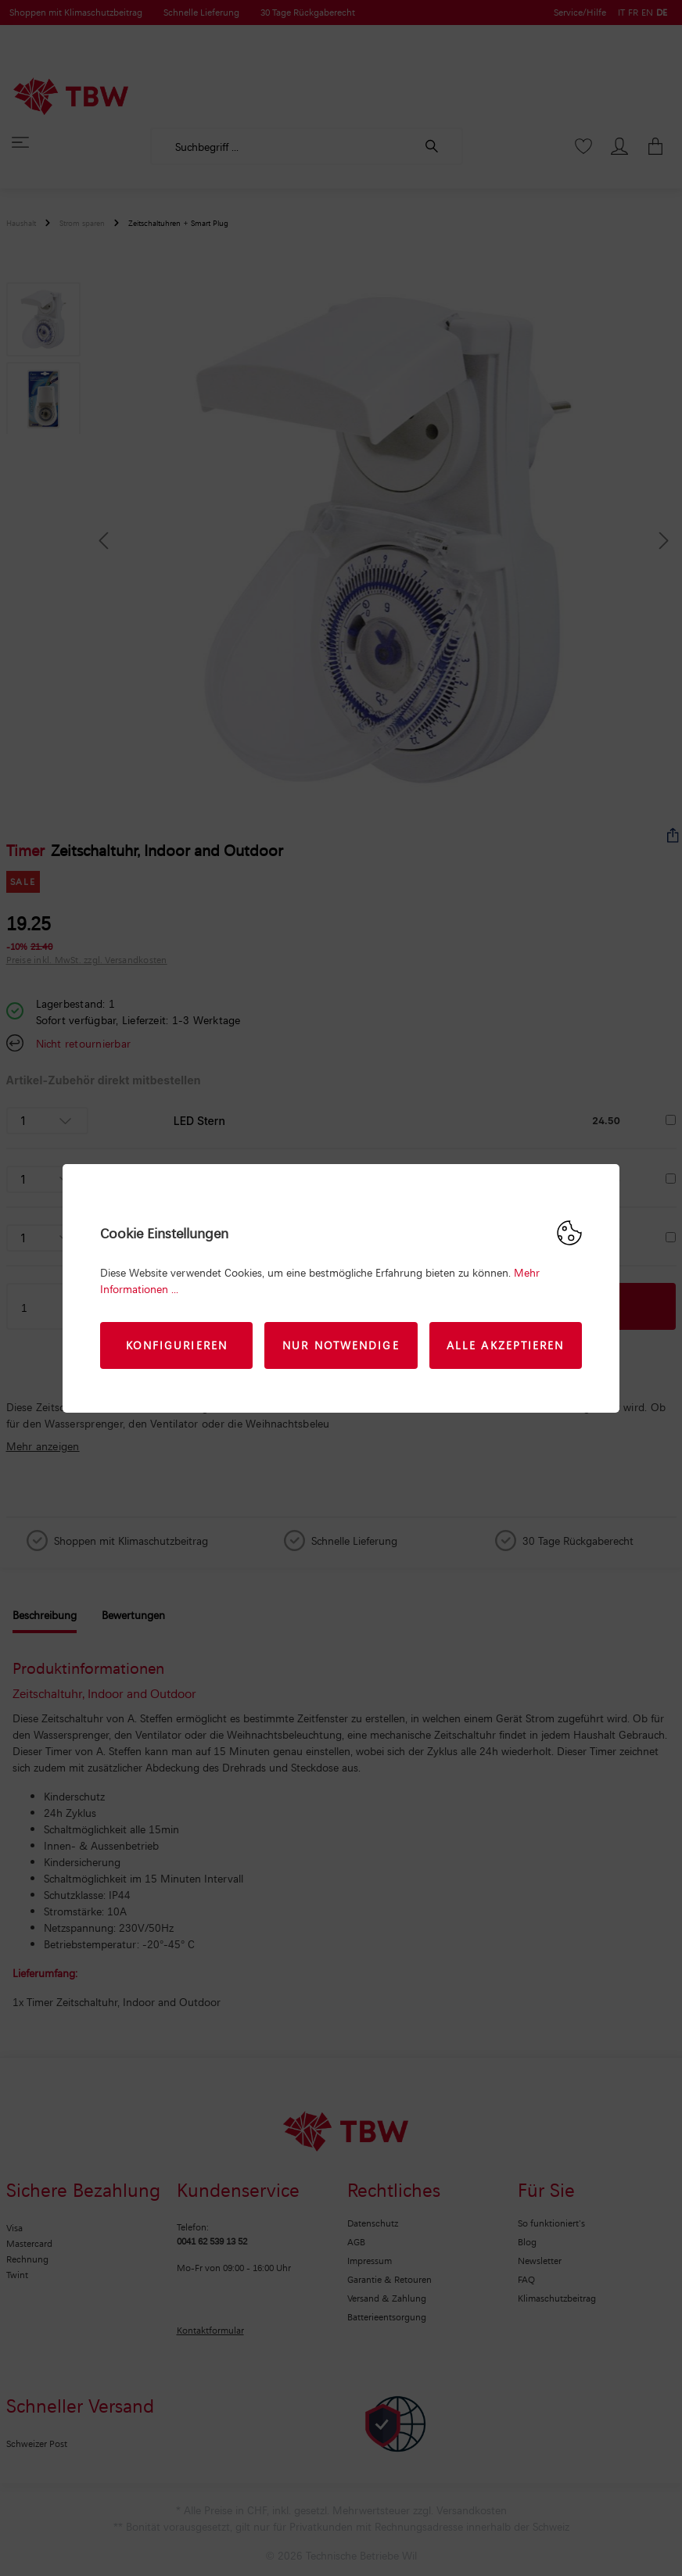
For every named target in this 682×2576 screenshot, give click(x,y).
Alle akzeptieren (506, 1345)
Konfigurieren (177, 1345)
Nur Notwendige (340, 1345)
